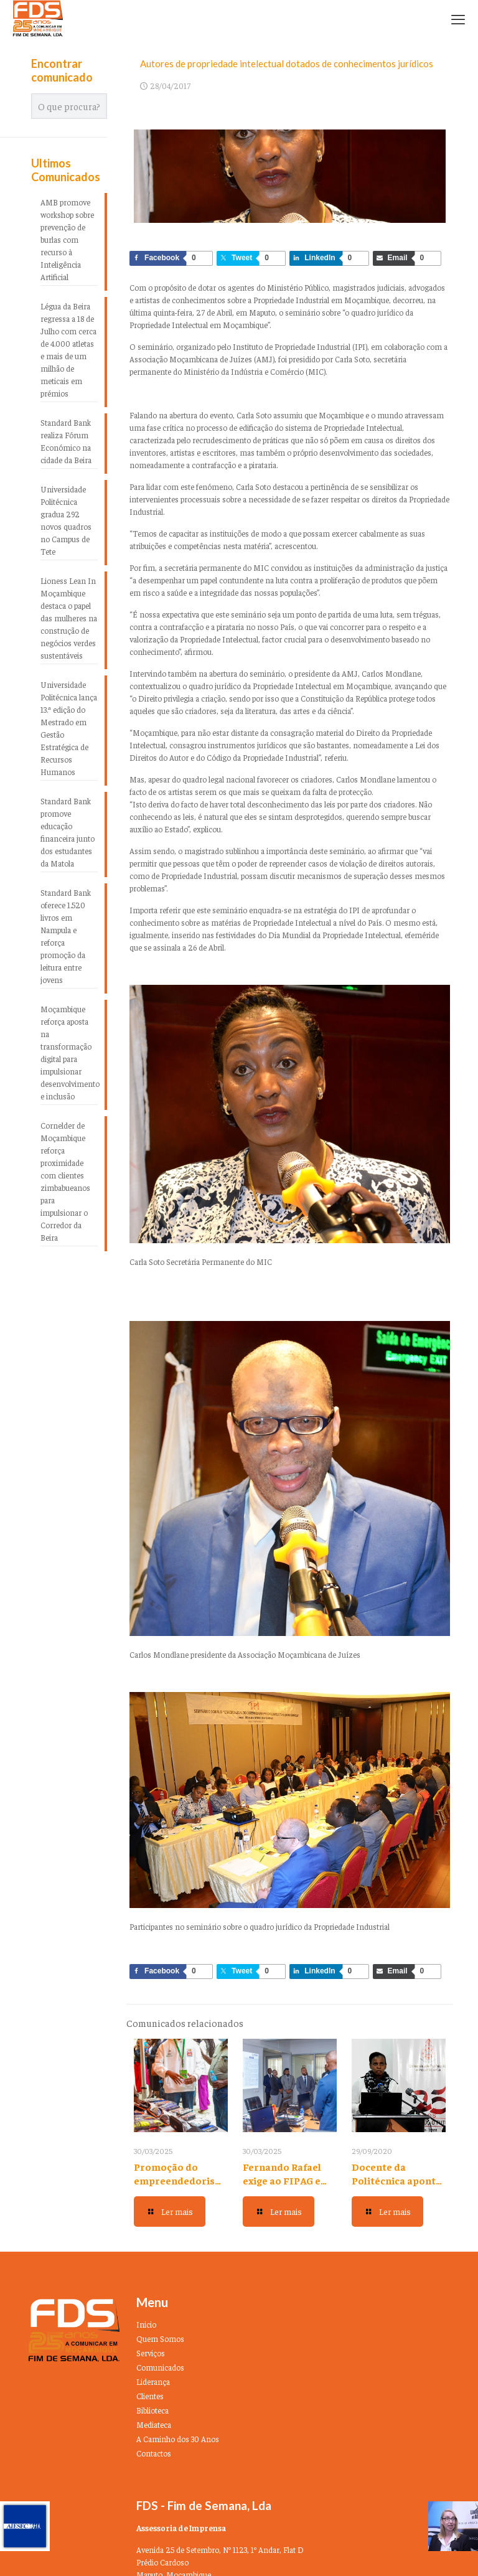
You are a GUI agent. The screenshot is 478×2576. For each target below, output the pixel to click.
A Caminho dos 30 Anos (177, 2438)
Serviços (150, 2353)
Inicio (146, 2324)
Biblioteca (152, 2410)
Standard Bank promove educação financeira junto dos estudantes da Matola (67, 832)
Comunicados (160, 2367)
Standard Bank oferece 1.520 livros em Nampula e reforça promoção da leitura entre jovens (65, 936)
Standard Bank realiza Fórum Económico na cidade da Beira (65, 441)
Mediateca (153, 2424)
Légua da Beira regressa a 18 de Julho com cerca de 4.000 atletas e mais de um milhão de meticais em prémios (68, 349)
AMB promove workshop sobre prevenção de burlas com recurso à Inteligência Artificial (67, 239)
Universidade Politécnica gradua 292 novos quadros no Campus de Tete (65, 520)
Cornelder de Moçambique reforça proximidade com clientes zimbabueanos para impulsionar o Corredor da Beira (65, 1181)
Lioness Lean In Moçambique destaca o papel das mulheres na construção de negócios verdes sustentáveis (68, 617)
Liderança (153, 2381)
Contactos (153, 2453)
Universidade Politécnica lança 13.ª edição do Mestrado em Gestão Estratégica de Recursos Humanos (68, 728)
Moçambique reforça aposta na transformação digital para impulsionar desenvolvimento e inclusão (69, 1052)
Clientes (150, 2395)
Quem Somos (160, 2338)
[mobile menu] (458, 18)
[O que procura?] (69, 106)
